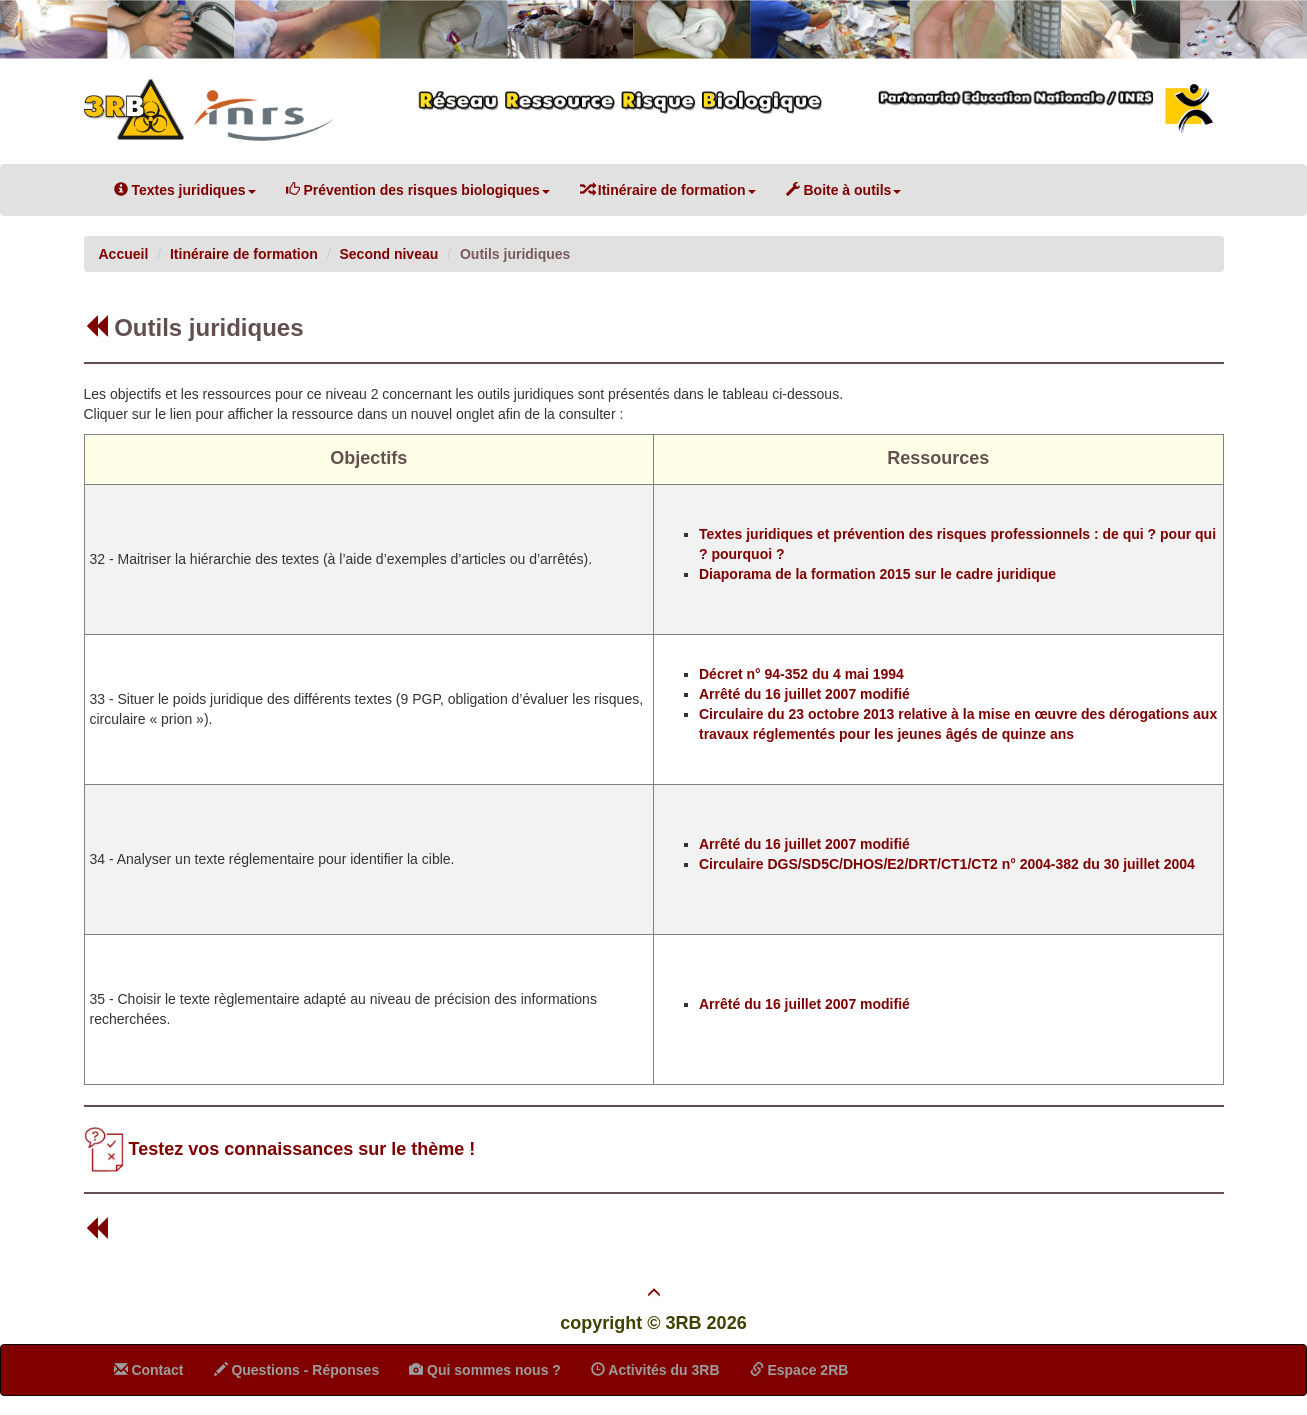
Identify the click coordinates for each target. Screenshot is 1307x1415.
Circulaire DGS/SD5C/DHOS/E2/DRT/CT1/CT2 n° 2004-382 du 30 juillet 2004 (947, 864)
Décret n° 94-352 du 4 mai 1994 (801, 674)
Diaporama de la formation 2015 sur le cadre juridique (877, 574)
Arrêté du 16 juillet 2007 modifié (804, 694)
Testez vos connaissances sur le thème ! (302, 1148)
